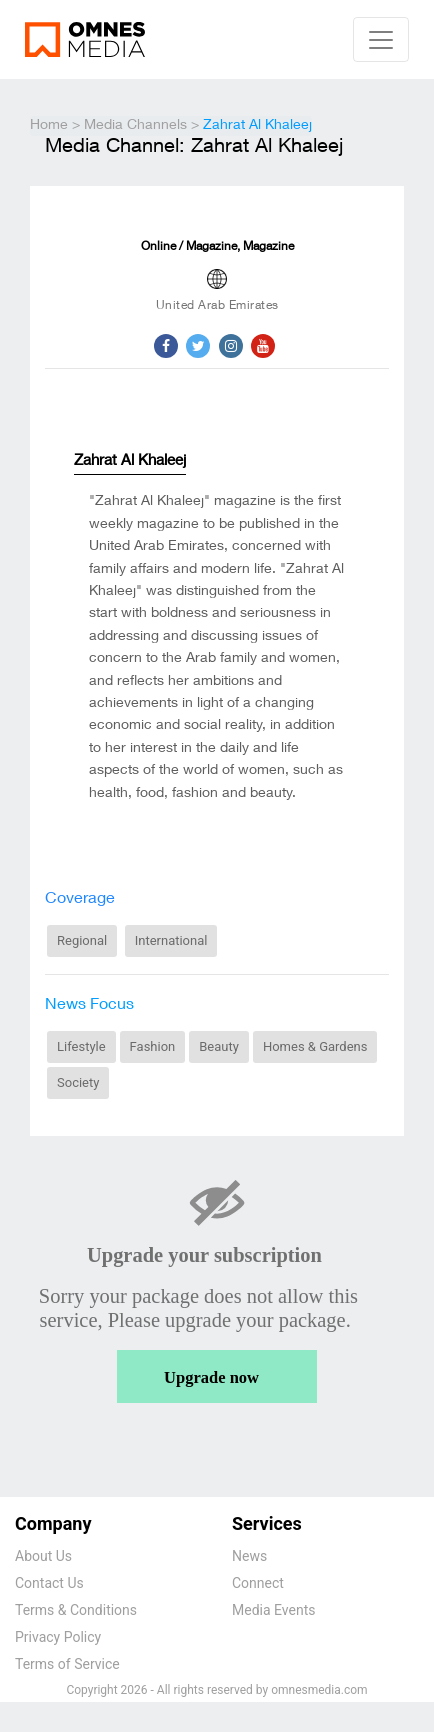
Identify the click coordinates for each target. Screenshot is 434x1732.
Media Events (273, 1610)
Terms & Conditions (76, 1610)
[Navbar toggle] (381, 39)
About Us (43, 1556)
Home (49, 126)
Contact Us (49, 1583)
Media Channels (135, 126)
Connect (258, 1583)
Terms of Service (67, 1664)
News (249, 1556)
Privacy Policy (58, 1637)
